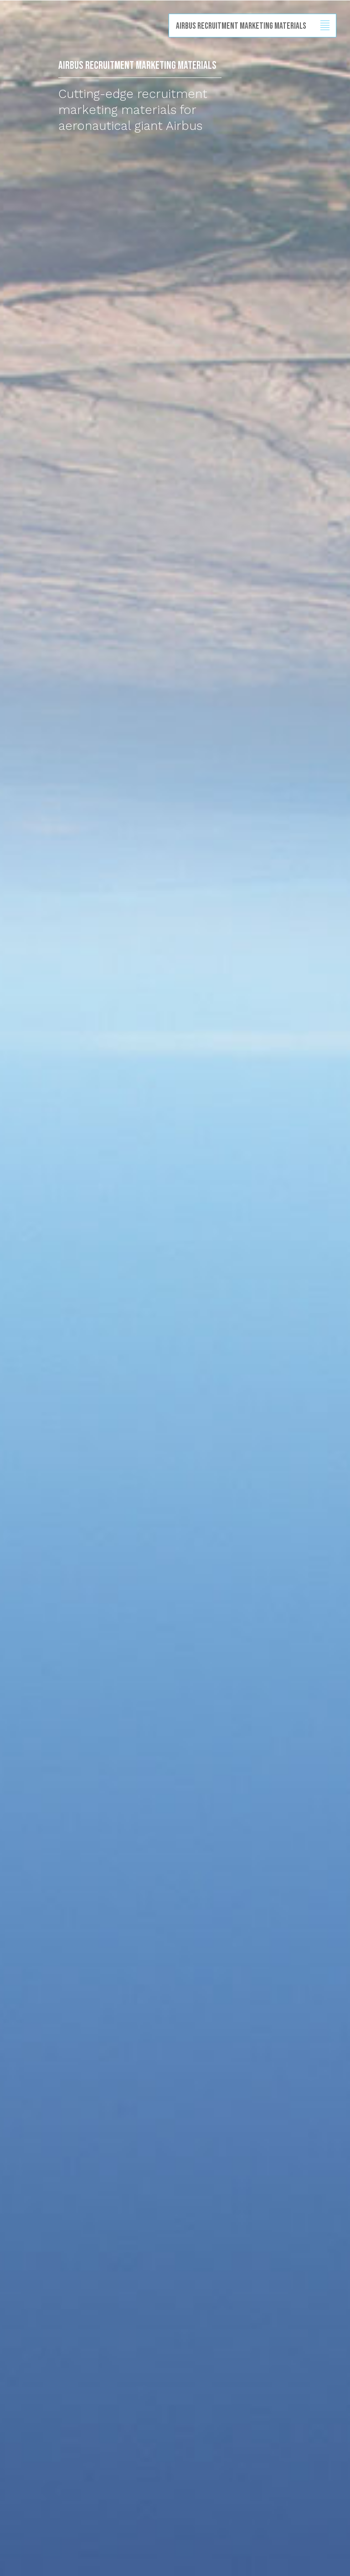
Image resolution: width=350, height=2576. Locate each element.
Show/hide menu (324, 25)
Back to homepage (10, 40)
